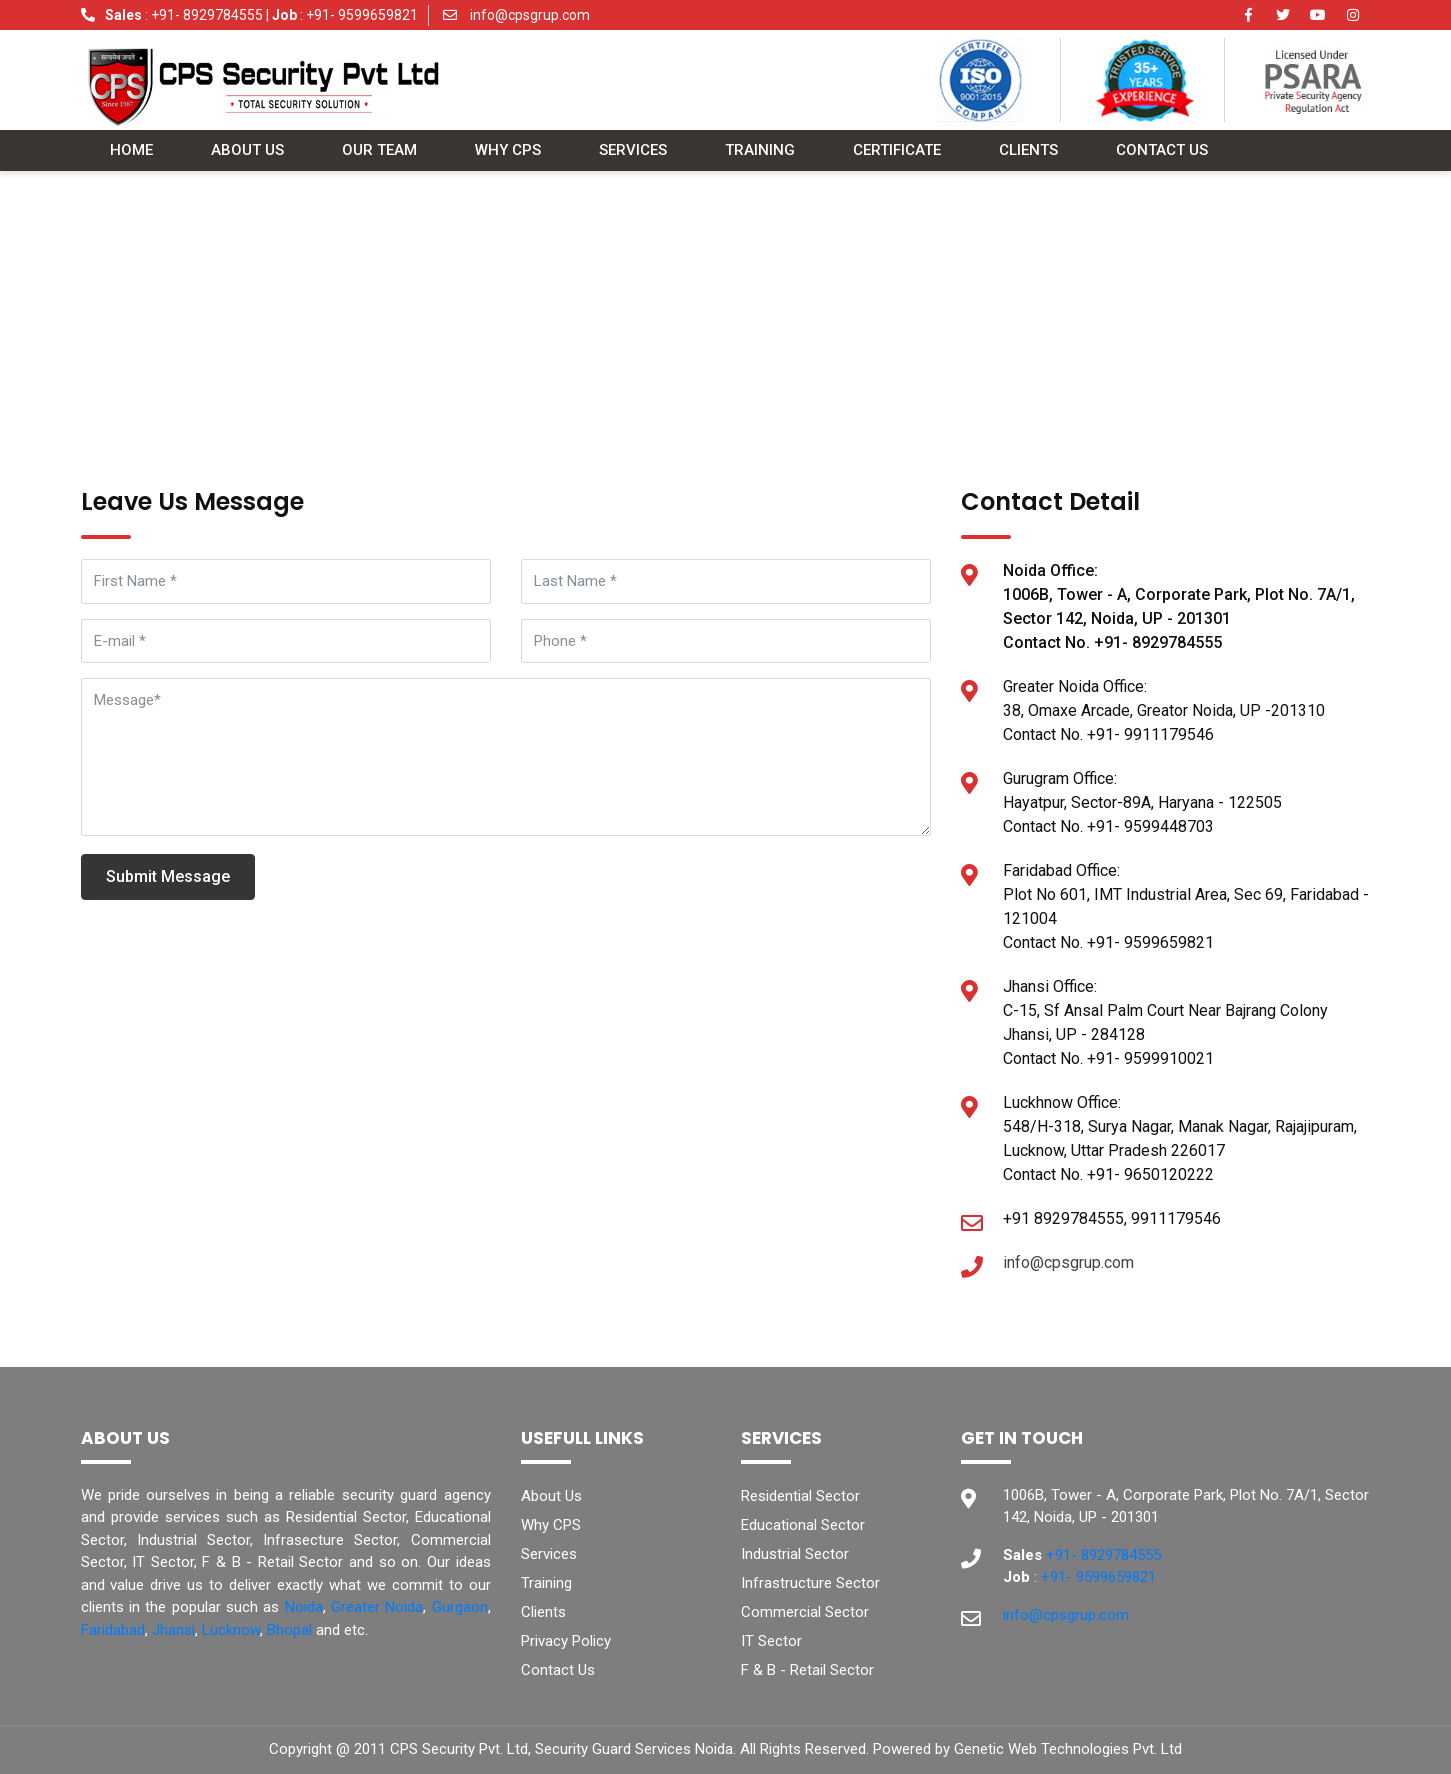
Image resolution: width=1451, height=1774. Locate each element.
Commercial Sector (805, 1612)
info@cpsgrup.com (528, 15)
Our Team (379, 150)
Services (633, 150)
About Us (247, 150)
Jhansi (173, 1630)
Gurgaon (460, 1607)
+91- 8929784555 (207, 15)
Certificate (897, 150)
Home (131, 150)
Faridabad (113, 1630)
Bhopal (289, 1630)
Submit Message (168, 876)
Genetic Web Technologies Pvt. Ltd (1068, 1749)
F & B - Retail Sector (807, 1670)
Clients (1028, 150)
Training (760, 150)
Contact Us (1162, 150)
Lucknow (231, 1630)
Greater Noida (377, 1607)
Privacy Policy (566, 1641)
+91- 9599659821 (360, 15)
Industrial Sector (795, 1554)
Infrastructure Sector (810, 1583)
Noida (304, 1607)
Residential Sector (800, 1496)
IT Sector (771, 1641)
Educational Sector (803, 1525)
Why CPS (508, 150)
